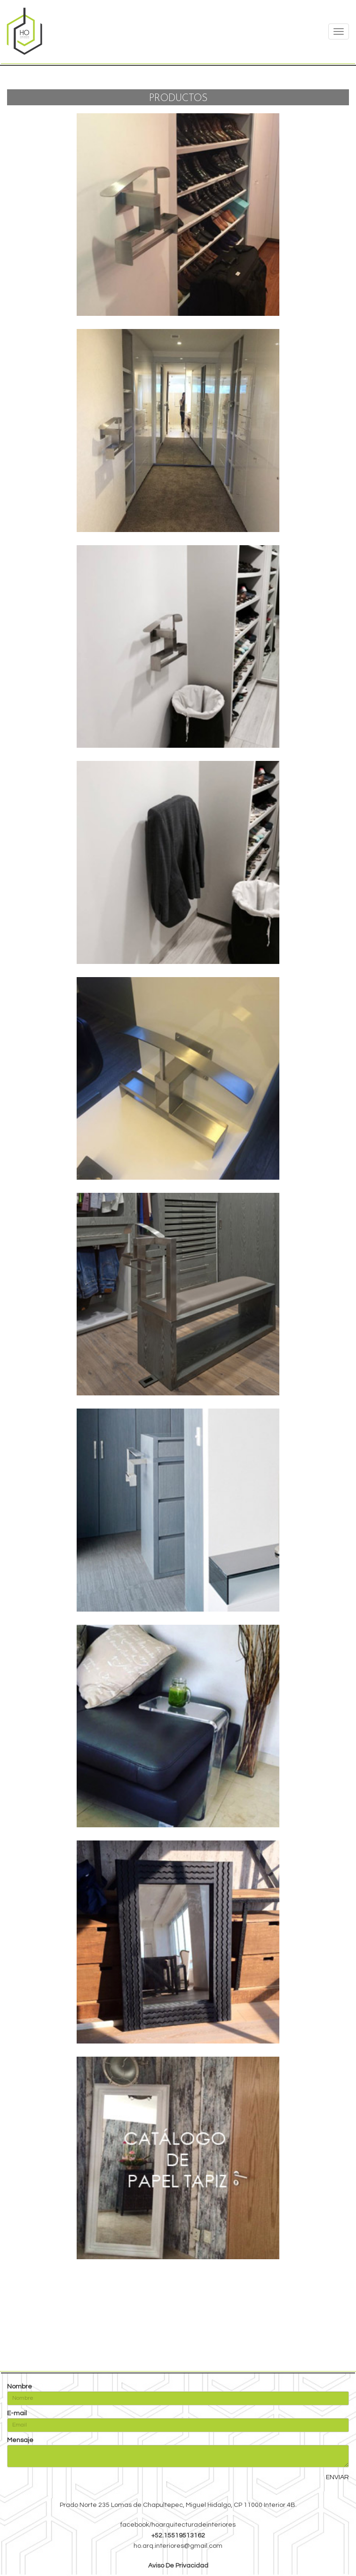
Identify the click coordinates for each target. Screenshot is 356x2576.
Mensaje (20, 2440)
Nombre (19, 2386)
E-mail (17, 2413)
